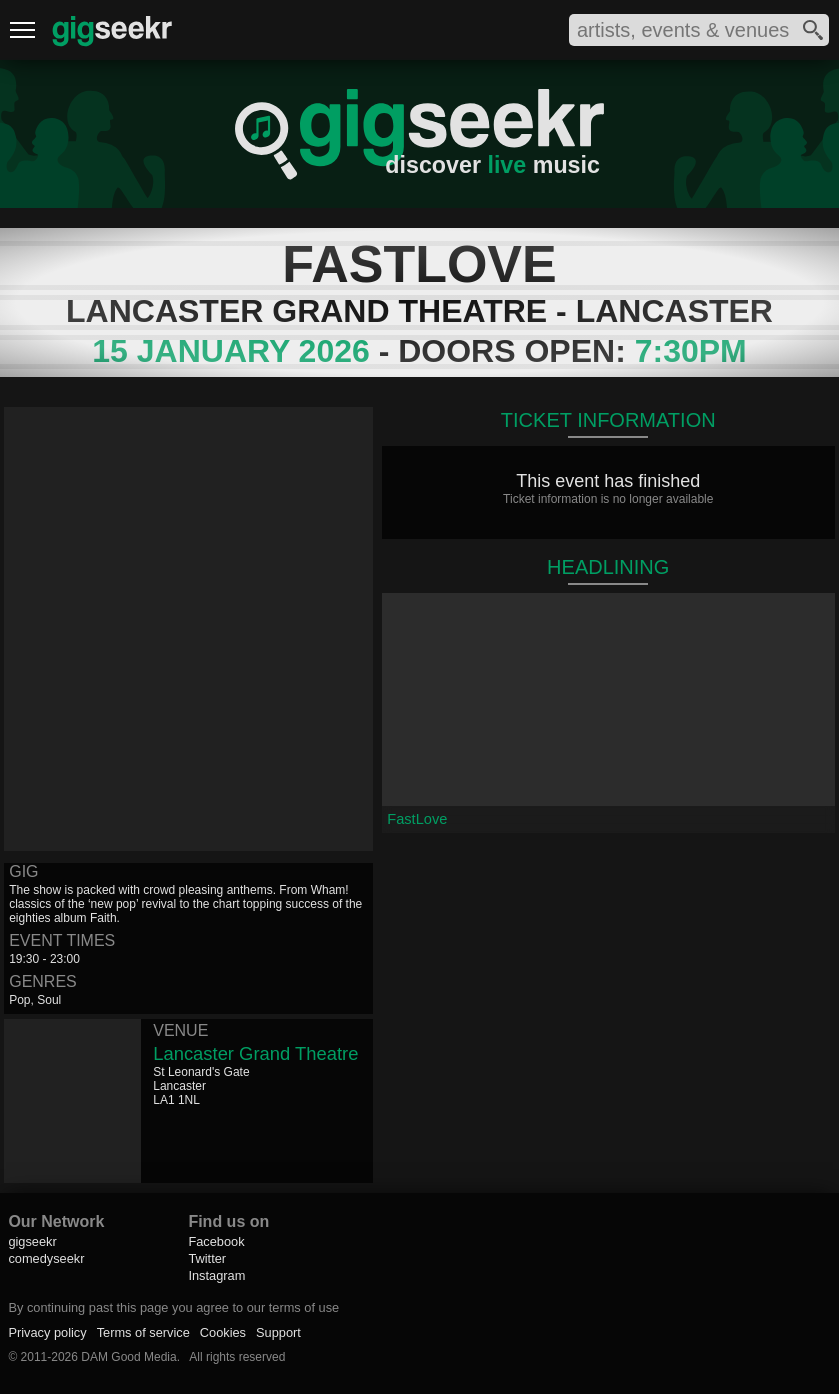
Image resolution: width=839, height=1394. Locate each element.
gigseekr (32, 1241)
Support (278, 1332)
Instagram (216, 1275)
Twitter (207, 1258)
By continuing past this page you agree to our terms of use (173, 1307)
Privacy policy (47, 1332)
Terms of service (143, 1332)
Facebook (216, 1241)
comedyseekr (46, 1258)
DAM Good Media (128, 1357)
